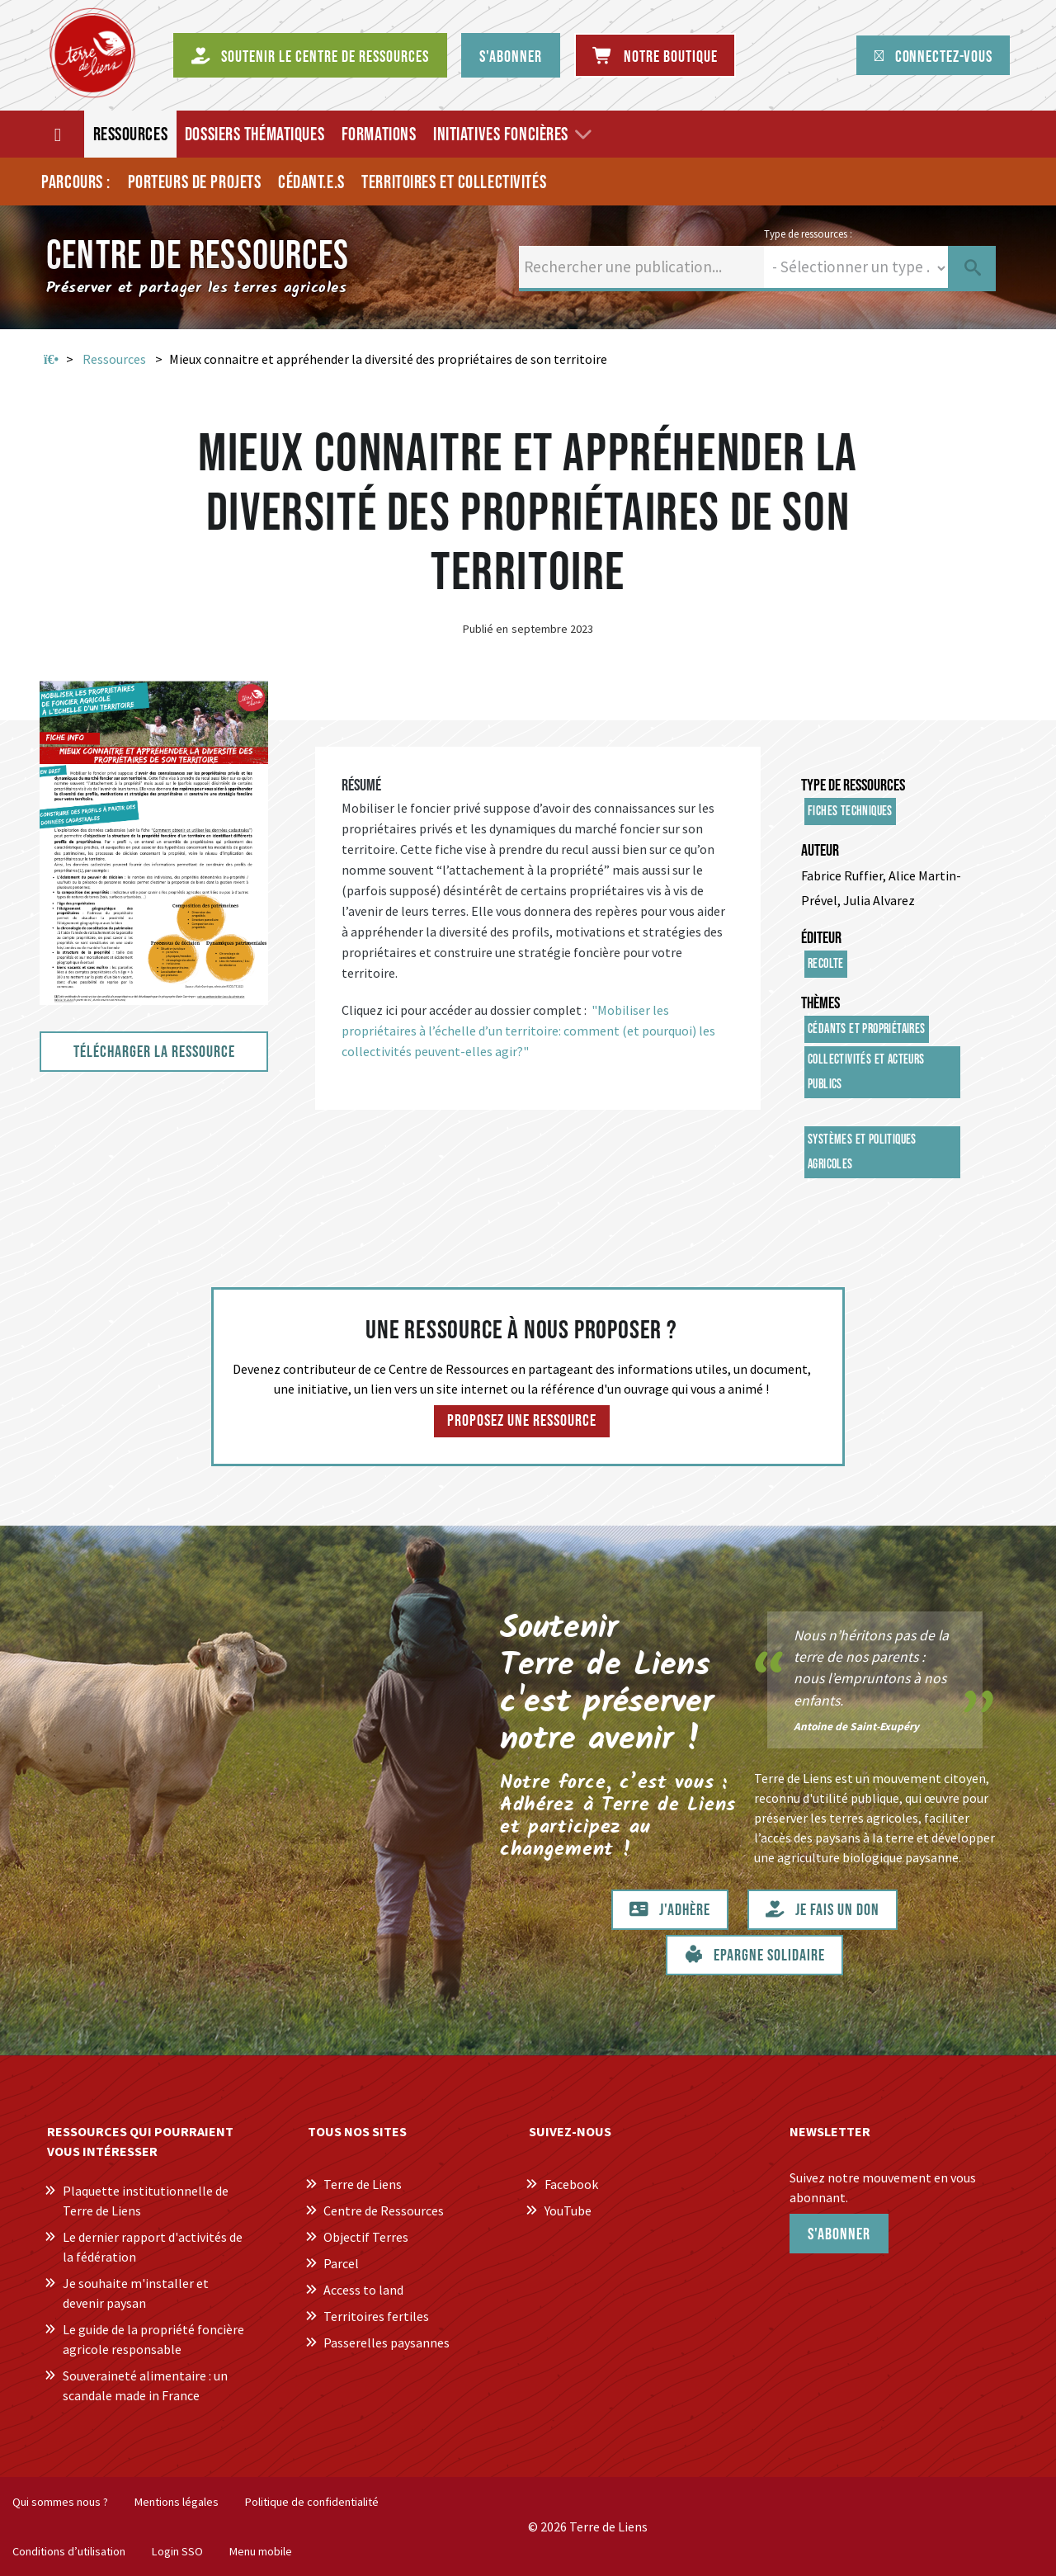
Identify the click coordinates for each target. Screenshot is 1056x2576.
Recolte (826, 964)
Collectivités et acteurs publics (866, 1072)
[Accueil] (59, 134)
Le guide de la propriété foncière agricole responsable (153, 2339)
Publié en (485, 628)
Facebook (571, 2184)
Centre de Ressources (383, 2210)
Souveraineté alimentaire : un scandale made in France (145, 2385)
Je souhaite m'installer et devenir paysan (136, 2293)
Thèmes (820, 1003)
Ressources (114, 359)
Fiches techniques (850, 811)
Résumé (361, 785)
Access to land (363, 2289)
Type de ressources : (808, 233)
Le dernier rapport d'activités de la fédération (153, 2247)
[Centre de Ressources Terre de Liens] (92, 53)
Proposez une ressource (521, 1421)
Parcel (341, 2263)
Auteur (820, 851)
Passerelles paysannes (386, 2342)
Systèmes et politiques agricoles (862, 1152)
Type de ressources (853, 785)
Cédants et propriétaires (867, 1029)
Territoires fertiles (376, 2316)
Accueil (51, 359)
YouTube (568, 2210)
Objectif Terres (365, 2237)
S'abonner (839, 2234)
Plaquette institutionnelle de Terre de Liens (146, 2200)
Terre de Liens (362, 2184)
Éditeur (821, 938)
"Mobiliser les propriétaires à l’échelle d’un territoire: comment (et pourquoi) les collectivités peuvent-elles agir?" (528, 1030)
